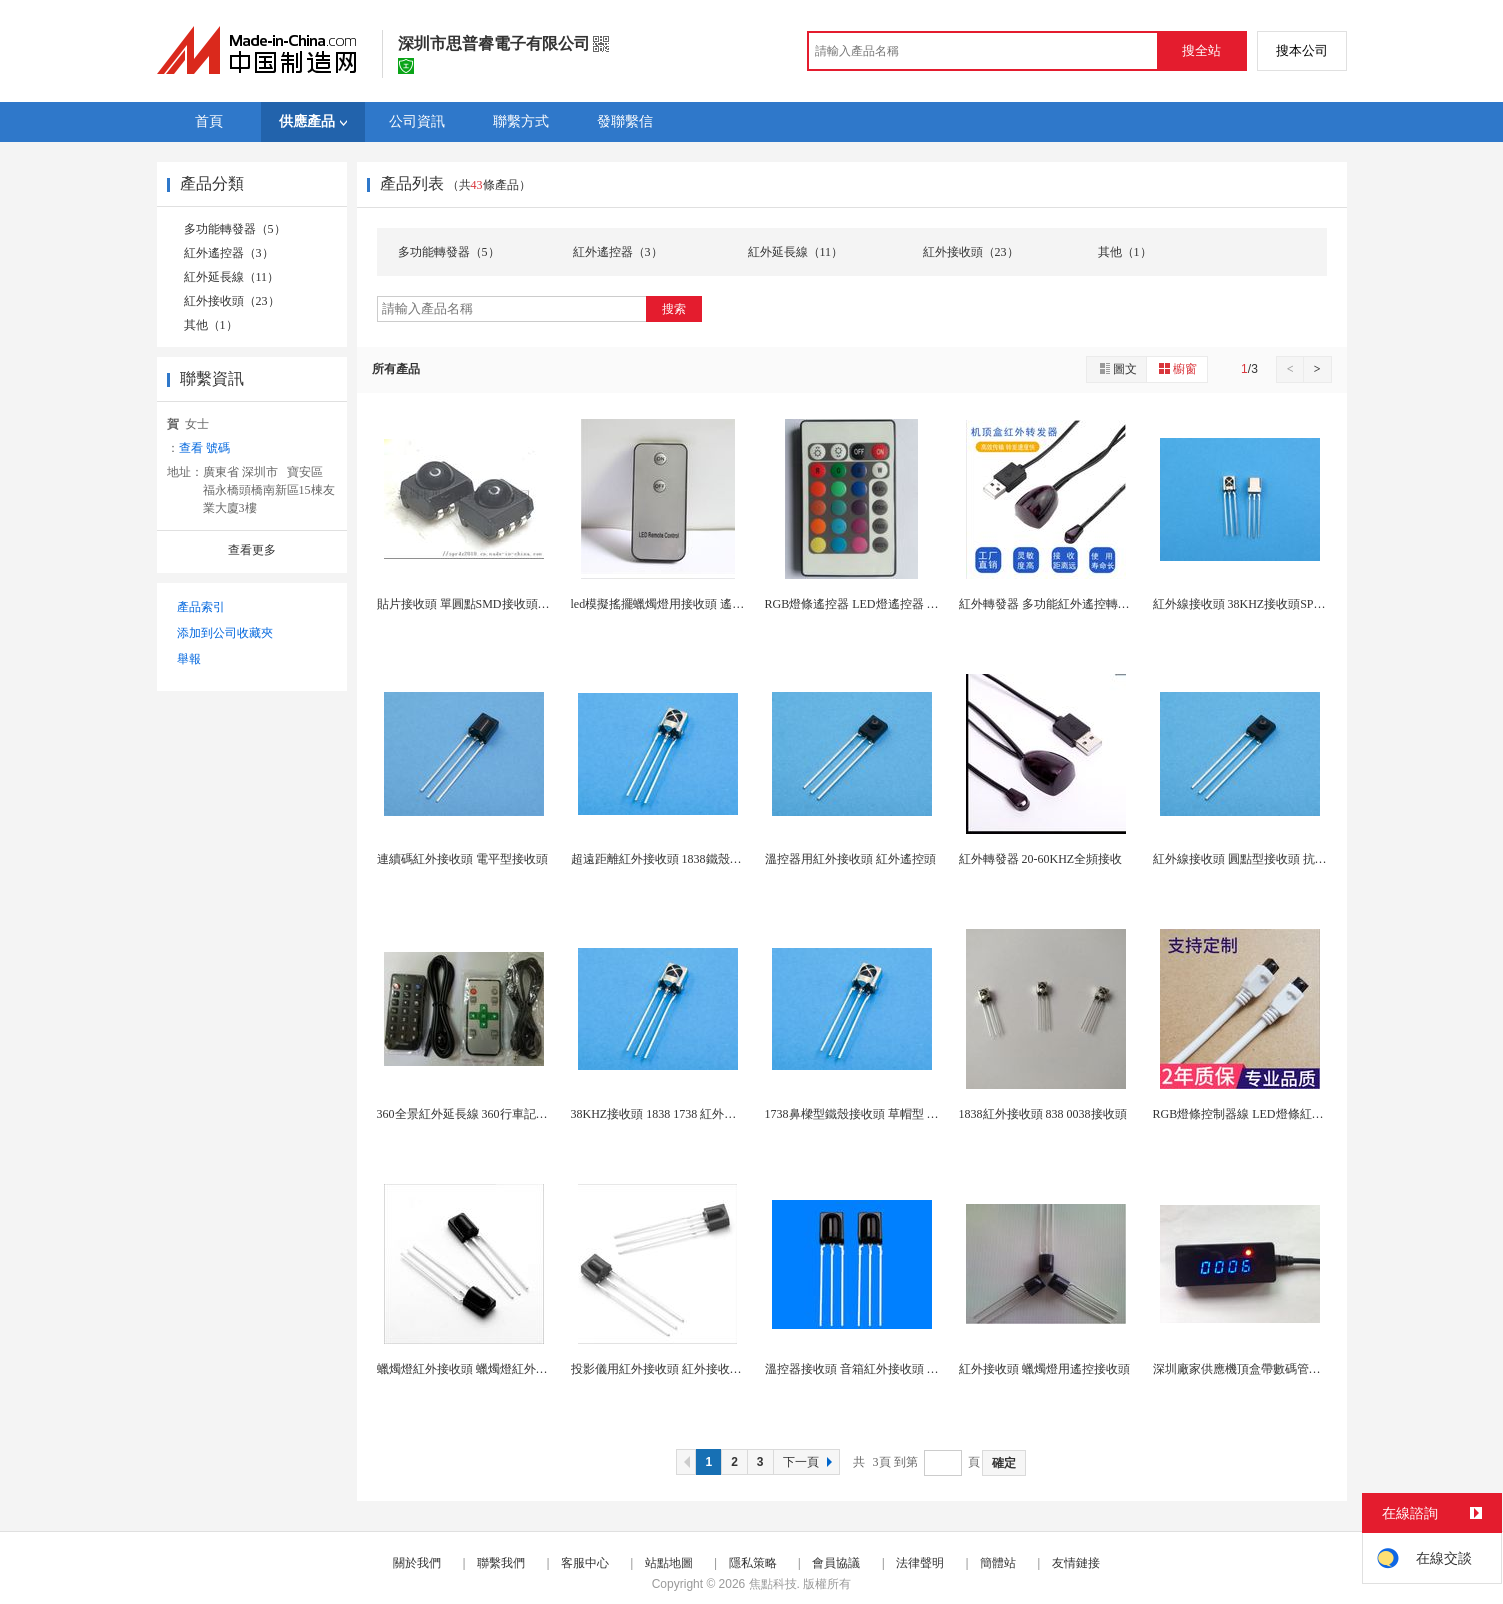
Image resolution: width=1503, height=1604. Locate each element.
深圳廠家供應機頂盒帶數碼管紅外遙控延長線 (1273, 1369)
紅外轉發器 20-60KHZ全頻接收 (1041, 859)
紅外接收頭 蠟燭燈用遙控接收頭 (1044, 1369)
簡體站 (998, 1563)
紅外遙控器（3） (229, 253)
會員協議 (836, 1563)
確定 (1004, 1463)
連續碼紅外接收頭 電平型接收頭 (462, 859)
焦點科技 (773, 1584)
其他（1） (211, 325)
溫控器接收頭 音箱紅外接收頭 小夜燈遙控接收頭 (894, 1369)
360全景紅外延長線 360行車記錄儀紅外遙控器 (498, 1114)
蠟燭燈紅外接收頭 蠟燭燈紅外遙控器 (474, 1369)
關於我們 (417, 1563)
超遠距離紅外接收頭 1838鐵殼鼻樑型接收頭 (686, 859)
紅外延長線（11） (232, 277)
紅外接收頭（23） (232, 301)
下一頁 (810, 1462)
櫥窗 (1177, 368)
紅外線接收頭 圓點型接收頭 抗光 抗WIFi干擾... (1276, 859)
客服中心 (585, 1563)
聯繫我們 (501, 1563)
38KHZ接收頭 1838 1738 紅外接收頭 (666, 1114)
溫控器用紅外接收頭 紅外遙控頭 (850, 859)
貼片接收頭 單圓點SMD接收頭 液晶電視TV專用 (503, 604)
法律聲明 (920, 1563)
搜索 (674, 309)
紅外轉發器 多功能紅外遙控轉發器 (1050, 604)
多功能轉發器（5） (235, 229)
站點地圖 (669, 1563)
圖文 (1117, 368)
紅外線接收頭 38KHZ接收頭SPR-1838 (1251, 604)
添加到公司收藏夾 (225, 633)
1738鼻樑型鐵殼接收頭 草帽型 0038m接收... (879, 1114)
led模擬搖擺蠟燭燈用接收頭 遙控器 (664, 604)
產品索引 (201, 607)
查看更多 (252, 550)
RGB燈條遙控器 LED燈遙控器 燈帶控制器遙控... (892, 604)
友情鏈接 (1076, 1563)
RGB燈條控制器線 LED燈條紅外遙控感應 (1262, 1114)
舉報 (189, 659)
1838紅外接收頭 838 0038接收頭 (1043, 1114)
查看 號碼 (204, 448)
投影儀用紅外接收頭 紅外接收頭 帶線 (670, 1369)
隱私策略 (753, 1563)
